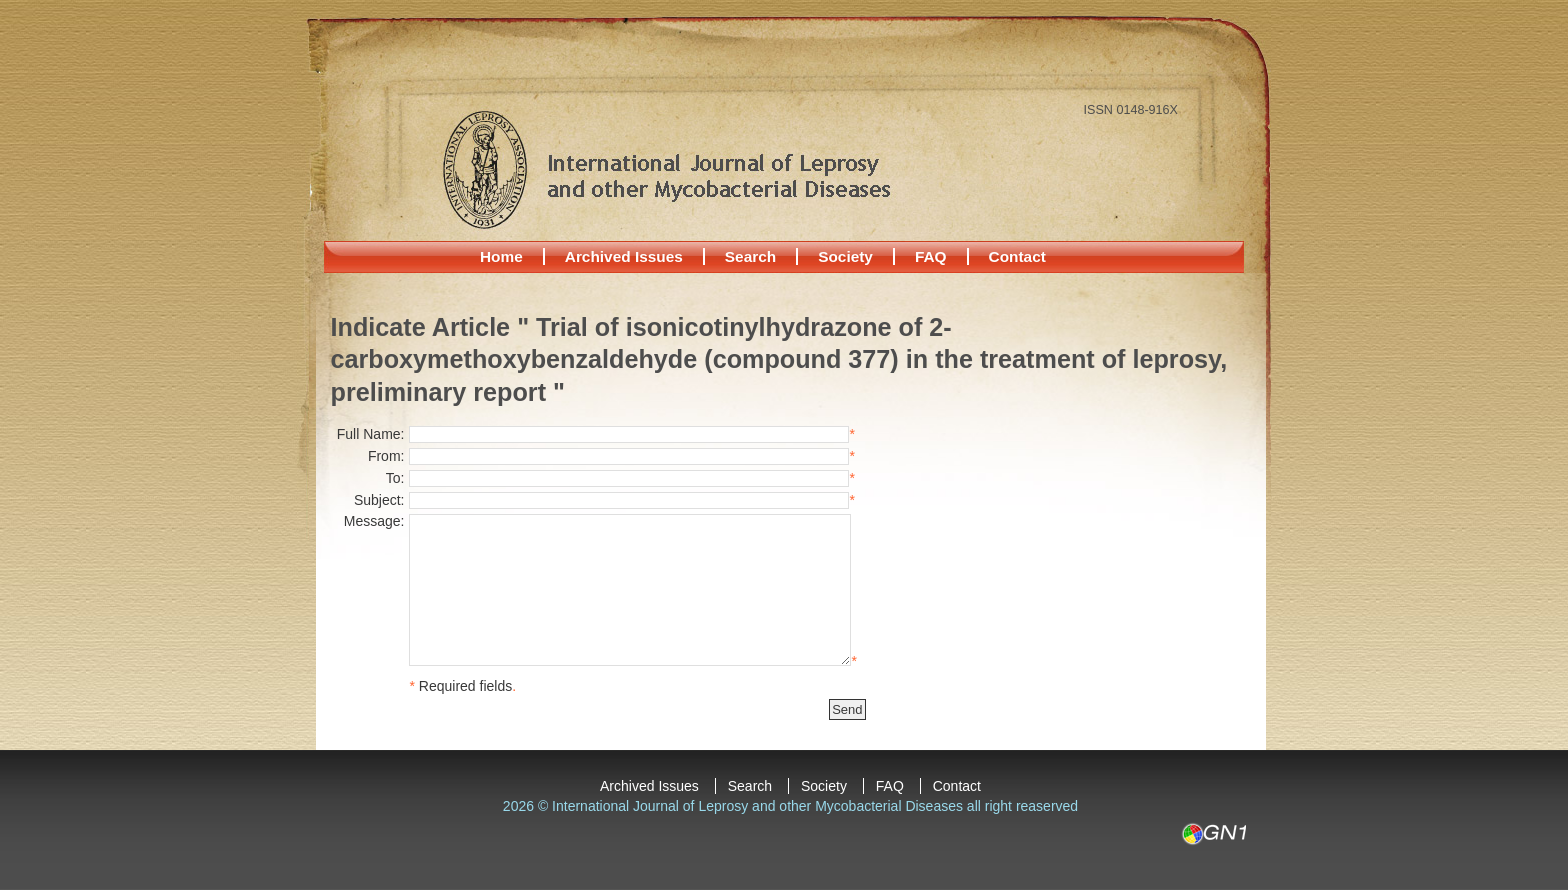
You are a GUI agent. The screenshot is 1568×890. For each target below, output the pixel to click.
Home (501, 256)
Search (750, 256)
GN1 (1213, 834)
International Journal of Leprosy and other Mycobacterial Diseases (666, 169)
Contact (1017, 256)
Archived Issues (624, 256)
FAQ (931, 256)
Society (845, 256)
